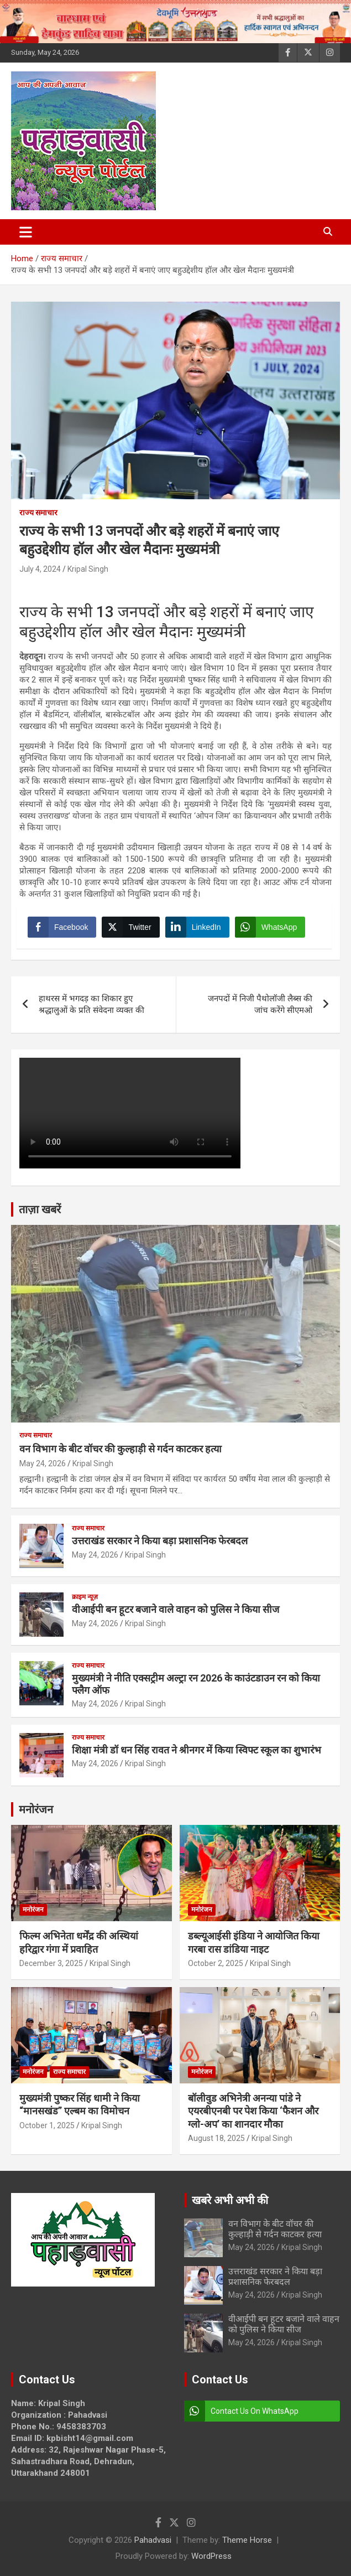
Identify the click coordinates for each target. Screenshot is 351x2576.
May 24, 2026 (42, 1463)
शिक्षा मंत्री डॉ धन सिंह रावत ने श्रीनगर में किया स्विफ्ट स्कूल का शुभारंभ (196, 1750)
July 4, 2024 (40, 569)
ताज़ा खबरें (40, 1209)
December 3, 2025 (51, 1963)
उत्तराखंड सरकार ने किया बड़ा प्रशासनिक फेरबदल (160, 1540)
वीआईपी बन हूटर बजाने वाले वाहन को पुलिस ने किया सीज (175, 1609)
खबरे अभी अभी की (230, 2200)
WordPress (211, 2556)
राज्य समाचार (38, 512)
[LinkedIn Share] (197, 927)
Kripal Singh (87, 569)
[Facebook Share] (62, 927)
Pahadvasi (152, 2540)
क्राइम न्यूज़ (85, 1597)
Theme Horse (247, 2540)
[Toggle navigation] (25, 232)
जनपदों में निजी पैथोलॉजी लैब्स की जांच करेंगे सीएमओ (260, 1004)
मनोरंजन (36, 1809)
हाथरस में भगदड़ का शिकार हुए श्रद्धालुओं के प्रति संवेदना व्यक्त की (91, 1004)
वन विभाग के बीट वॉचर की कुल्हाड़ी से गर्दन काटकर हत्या (120, 1449)
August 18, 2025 (216, 2138)
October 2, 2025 (215, 1963)
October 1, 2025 (47, 2125)
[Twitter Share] (130, 927)
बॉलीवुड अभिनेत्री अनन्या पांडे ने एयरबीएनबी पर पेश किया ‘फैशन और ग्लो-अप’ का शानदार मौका (253, 2111)
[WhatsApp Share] (270, 927)
